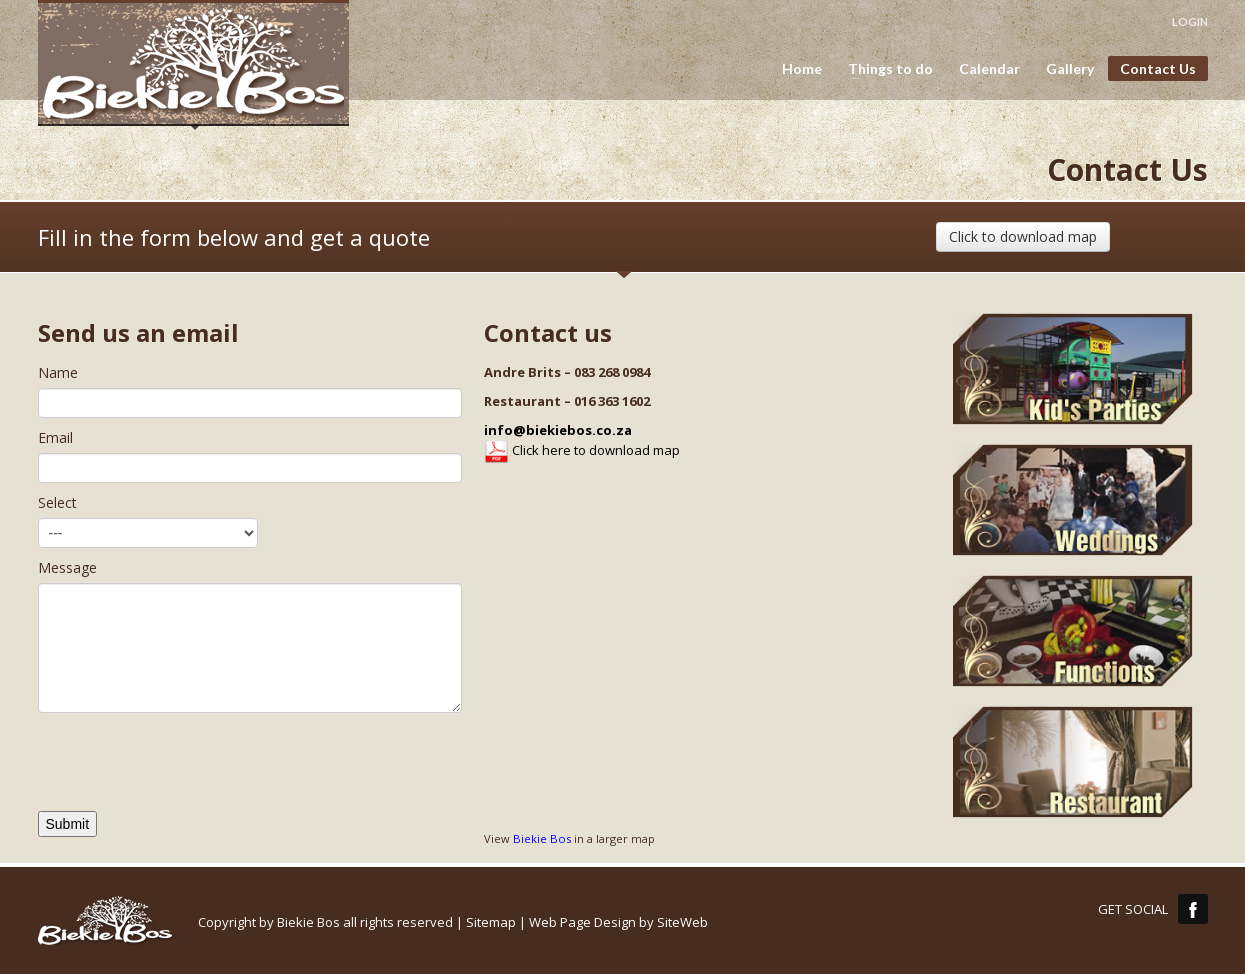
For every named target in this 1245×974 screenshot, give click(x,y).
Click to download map (1023, 236)
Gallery (1070, 69)
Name (58, 372)
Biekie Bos (542, 838)
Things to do (884, 69)
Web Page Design (582, 922)
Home (802, 69)
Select (57, 502)
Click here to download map (582, 450)
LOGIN (1190, 21)
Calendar (989, 69)
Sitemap (491, 922)
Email (55, 437)
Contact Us (1158, 68)
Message (67, 567)
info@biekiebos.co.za (558, 430)
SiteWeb (682, 922)
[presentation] (190, 772)
